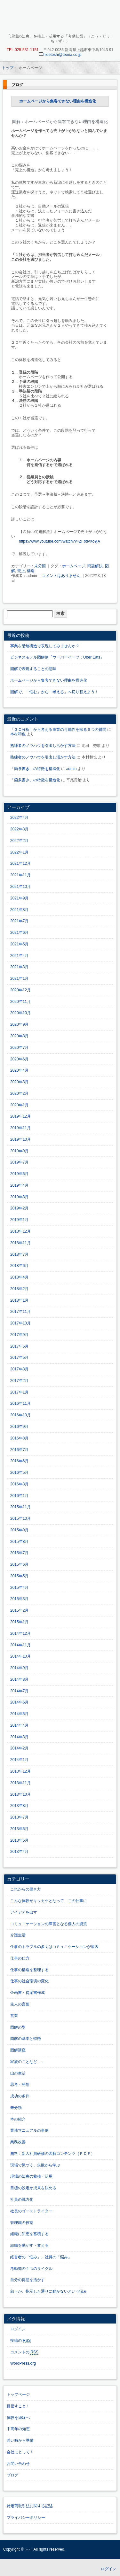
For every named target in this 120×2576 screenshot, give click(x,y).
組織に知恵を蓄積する (29, 2234)
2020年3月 (19, 1082)
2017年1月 (19, 1392)
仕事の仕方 (19, 1958)
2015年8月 (19, 1541)
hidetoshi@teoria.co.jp (60, 54)
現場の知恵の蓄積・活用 (31, 2176)
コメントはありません (61, 575)
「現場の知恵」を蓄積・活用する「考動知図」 (60, 18)
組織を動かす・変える (29, 2245)
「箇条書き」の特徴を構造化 (35, 768)
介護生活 (18, 1935)
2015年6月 (19, 1564)
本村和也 (18, 734)
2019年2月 (19, 1208)
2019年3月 (19, 1197)
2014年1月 (19, 1759)
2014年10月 (20, 1656)
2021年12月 (20, 863)
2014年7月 (19, 1691)
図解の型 (18, 2027)
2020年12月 (20, 990)
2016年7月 (19, 1449)
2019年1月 (19, 1219)
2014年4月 (19, 1725)
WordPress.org (23, 2363)
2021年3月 (19, 967)
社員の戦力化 (21, 2199)
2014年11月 (20, 1645)
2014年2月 (19, 1748)
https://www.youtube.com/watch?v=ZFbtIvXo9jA (59, 541)
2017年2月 (19, 1380)
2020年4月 (19, 1070)
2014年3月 (19, 1737)
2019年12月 (20, 1116)
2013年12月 (20, 1771)
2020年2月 (19, 1093)
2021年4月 (19, 955)
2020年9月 (19, 1024)
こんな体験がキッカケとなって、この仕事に (48, 1901)
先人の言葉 (19, 2004)
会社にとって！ (20, 2452)
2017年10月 (20, 1323)
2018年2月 (19, 1289)
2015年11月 (20, 1507)
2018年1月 (19, 1300)
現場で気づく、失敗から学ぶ (35, 2165)
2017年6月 (19, 1346)
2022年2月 (19, 840)
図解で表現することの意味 (33, 669)
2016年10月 (20, 1415)
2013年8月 (19, 1805)
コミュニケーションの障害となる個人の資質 (48, 1924)
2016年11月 (20, 1403)
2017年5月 (19, 1357)
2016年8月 (19, 1438)
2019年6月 (19, 1174)
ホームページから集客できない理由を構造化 (57, 101)
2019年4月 (19, 1185)
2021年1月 (19, 978)
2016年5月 (19, 1472)
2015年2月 (19, 1610)
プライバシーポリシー (26, 2517)
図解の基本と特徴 (25, 2038)
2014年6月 (19, 1702)
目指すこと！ (18, 2406)
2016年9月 (19, 1426)
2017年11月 (20, 1311)
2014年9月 (19, 1668)
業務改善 (18, 2142)
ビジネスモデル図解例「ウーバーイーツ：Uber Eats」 (57, 657)
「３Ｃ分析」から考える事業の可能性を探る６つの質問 (58, 729)
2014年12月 (20, 1633)
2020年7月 (19, 1047)
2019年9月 (19, 1151)
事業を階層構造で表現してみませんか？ (44, 646)
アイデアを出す (23, 1912)
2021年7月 (19, 921)
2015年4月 (19, 1587)
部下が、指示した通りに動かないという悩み (48, 2291)
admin (71, 768)
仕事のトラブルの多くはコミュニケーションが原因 (54, 1946)
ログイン (18, 2329)
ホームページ (73, 566)
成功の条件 (19, 2096)
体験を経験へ (18, 2417)
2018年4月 (19, 1277)
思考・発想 (19, 2084)
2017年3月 (19, 1369)
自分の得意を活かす (27, 2280)
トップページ (18, 2394)
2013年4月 (19, 1851)
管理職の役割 (21, 2222)
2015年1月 (19, 1622)
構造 (31, 571)
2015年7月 (19, 1553)
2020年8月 (19, 1036)
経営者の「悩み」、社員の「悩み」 (41, 2257)
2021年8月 (19, 909)
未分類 (40, 566)
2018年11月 (20, 1243)
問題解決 (95, 566)
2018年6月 (19, 1265)
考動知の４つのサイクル (31, 2268)
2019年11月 (20, 1128)
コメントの (24, 2352)
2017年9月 (19, 1334)
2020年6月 (19, 1059)
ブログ (17, 85)
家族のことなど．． (27, 2061)
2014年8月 (19, 1679)
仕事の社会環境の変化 (29, 1981)
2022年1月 (19, 852)
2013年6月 (19, 1829)
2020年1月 (19, 1105)
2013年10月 (20, 1794)
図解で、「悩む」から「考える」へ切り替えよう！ (54, 692)
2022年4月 (19, 817)
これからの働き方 (25, 1889)
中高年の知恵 (18, 2429)
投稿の (20, 2340)
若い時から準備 (20, 2440)
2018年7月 (19, 1254)
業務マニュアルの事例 (29, 2130)
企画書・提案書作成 (27, 1992)
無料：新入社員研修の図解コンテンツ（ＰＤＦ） (52, 2153)
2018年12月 (20, 1231)
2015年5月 (19, 1576)
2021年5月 (19, 944)
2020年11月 (20, 1001)
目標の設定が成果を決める (33, 2188)
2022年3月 (19, 829)
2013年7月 (19, 1817)
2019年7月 (19, 1162)
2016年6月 (19, 1461)
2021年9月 (19, 898)
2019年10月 (20, 1139)
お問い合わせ (18, 2463)
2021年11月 (20, 875)
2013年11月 (20, 1783)
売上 (21, 571)
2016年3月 (19, 1484)
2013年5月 (19, 1840)
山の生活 (18, 2073)
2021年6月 (19, 932)
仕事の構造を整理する (29, 1970)
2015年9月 (19, 1530)
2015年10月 (20, 1518)
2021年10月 (20, 886)
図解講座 (18, 2050)
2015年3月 (19, 1599)
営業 (14, 2016)
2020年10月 (20, 1013)
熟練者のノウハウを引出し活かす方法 (43, 745)
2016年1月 (19, 1495)
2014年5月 (19, 1714)
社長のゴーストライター (31, 2211)
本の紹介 (18, 2119)
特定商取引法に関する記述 (30, 2506)
